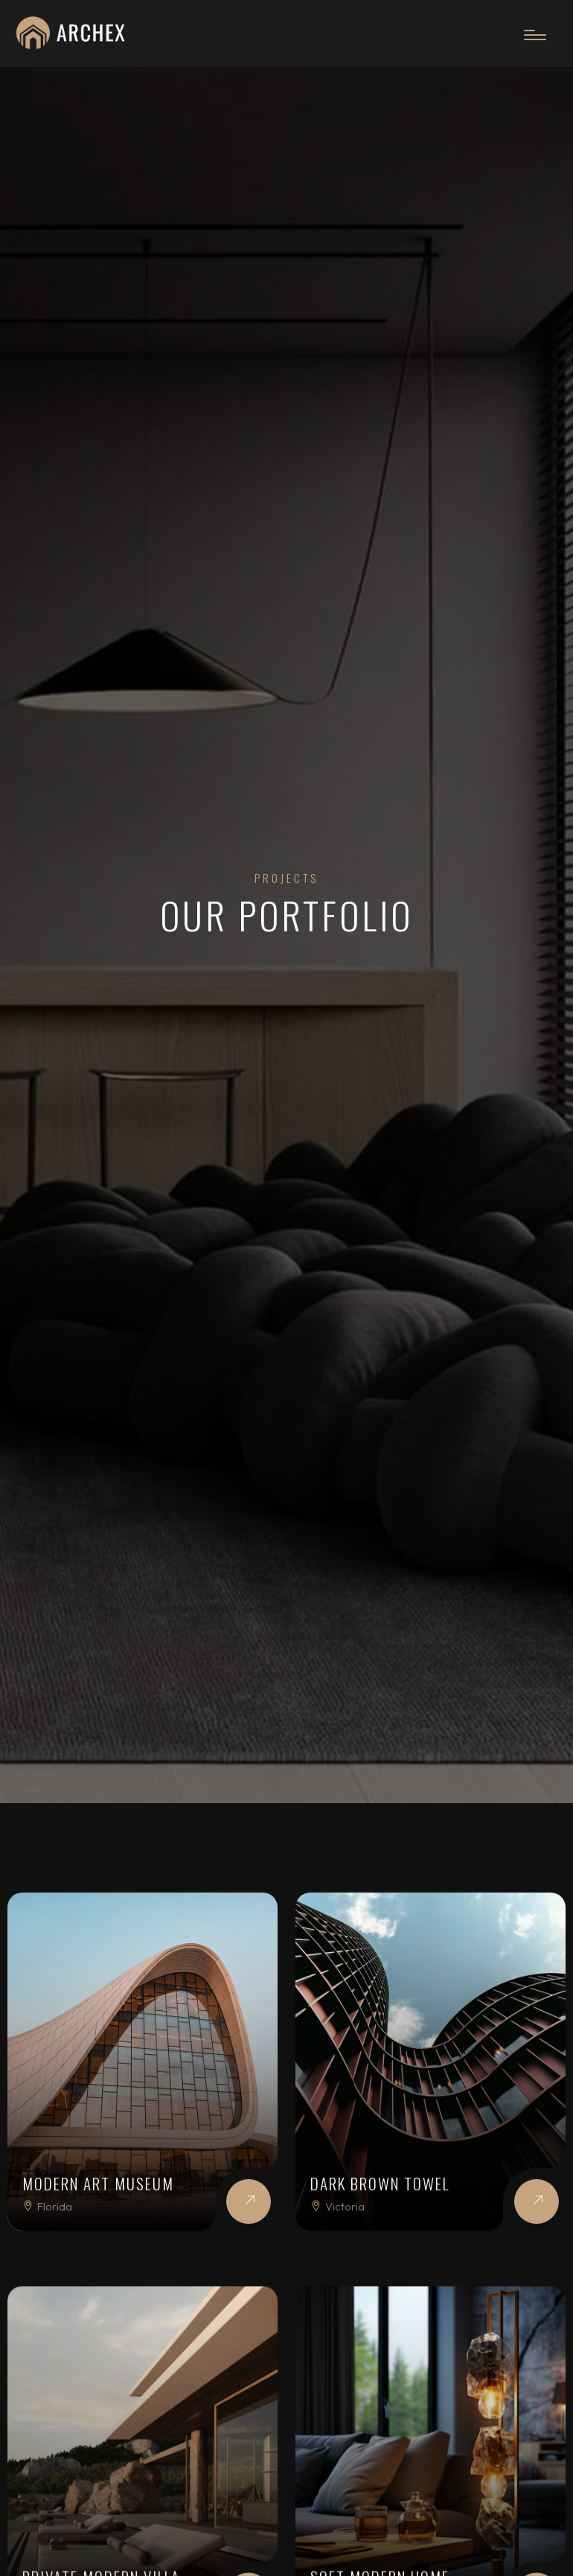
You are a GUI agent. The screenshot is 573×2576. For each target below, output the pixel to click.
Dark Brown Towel (379, 2183)
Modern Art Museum (98, 2183)
